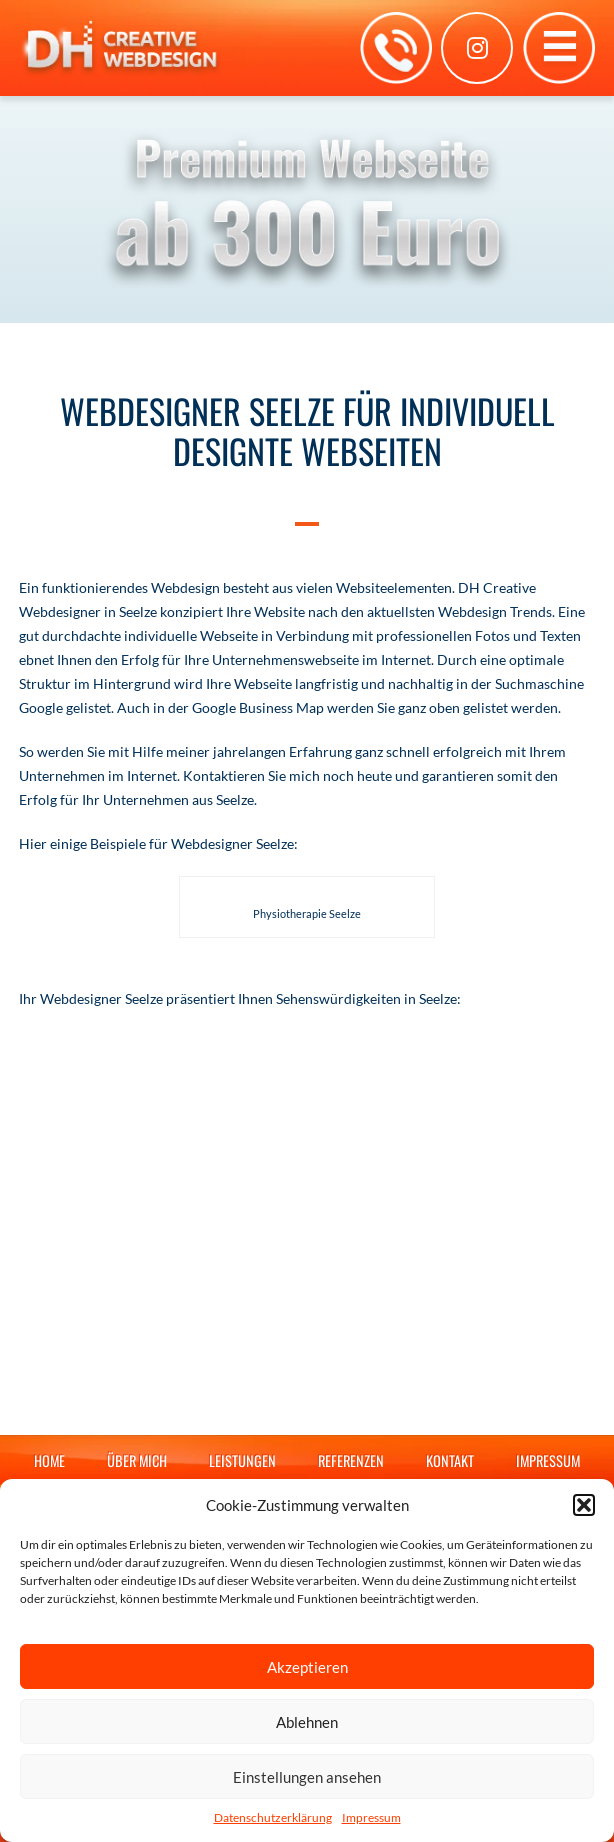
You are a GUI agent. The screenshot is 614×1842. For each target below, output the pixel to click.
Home (49, 1460)
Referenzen (351, 1460)
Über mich (137, 1460)
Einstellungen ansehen (307, 1777)
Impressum (371, 1817)
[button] (584, 1505)
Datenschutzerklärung (273, 1817)
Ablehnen (307, 1722)
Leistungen (242, 1460)
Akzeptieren (307, 1667)
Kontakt (450, 1460)
